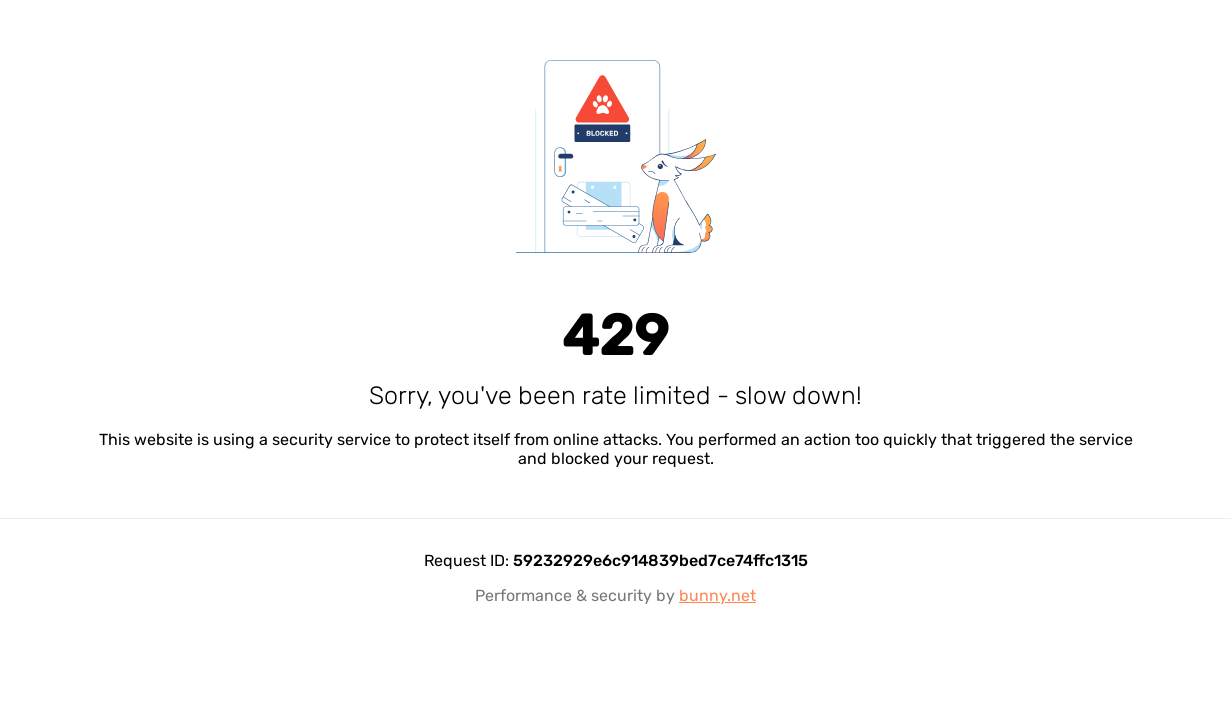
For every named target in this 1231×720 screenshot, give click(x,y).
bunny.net (717, 595)
